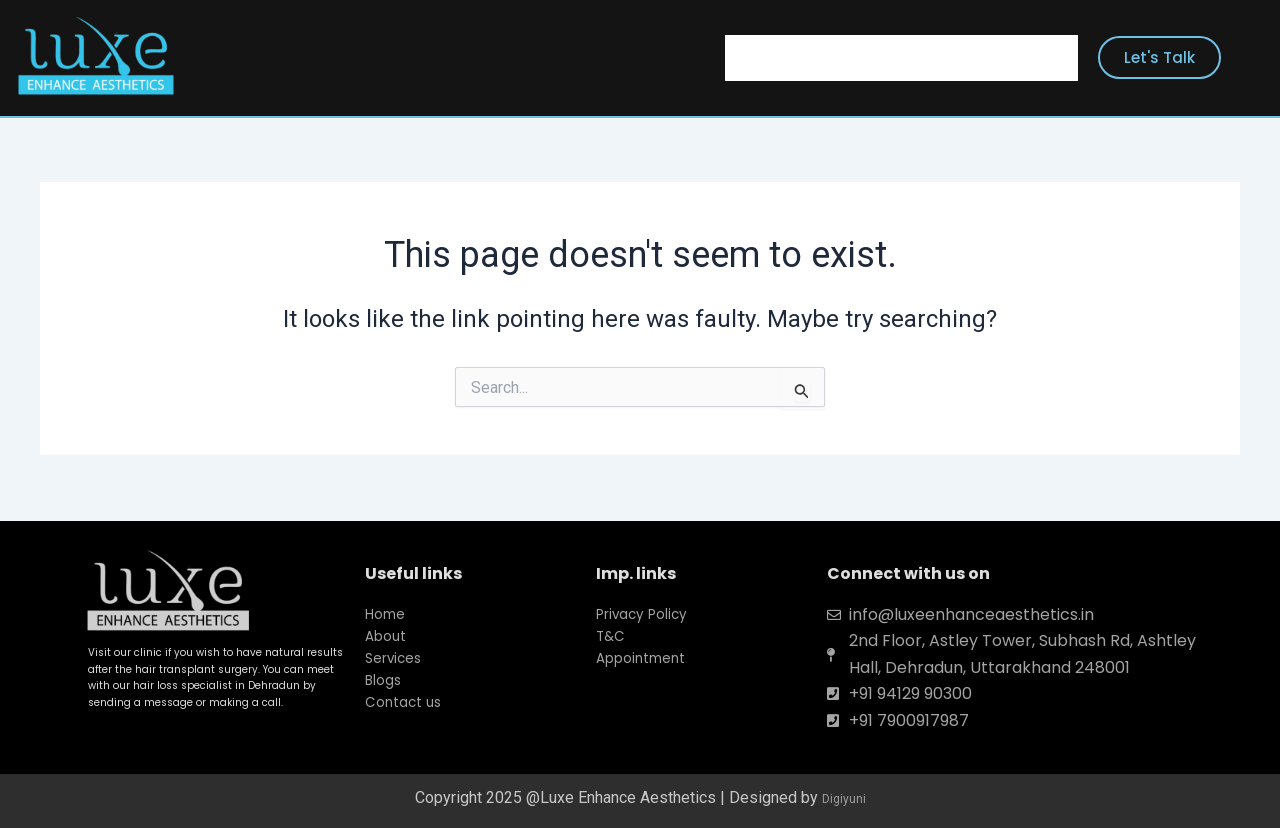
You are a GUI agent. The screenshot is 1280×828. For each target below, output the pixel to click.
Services (915, 57)
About (829, 57)
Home (754, 57)
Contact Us (1021, 57)
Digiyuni (844, 797)
